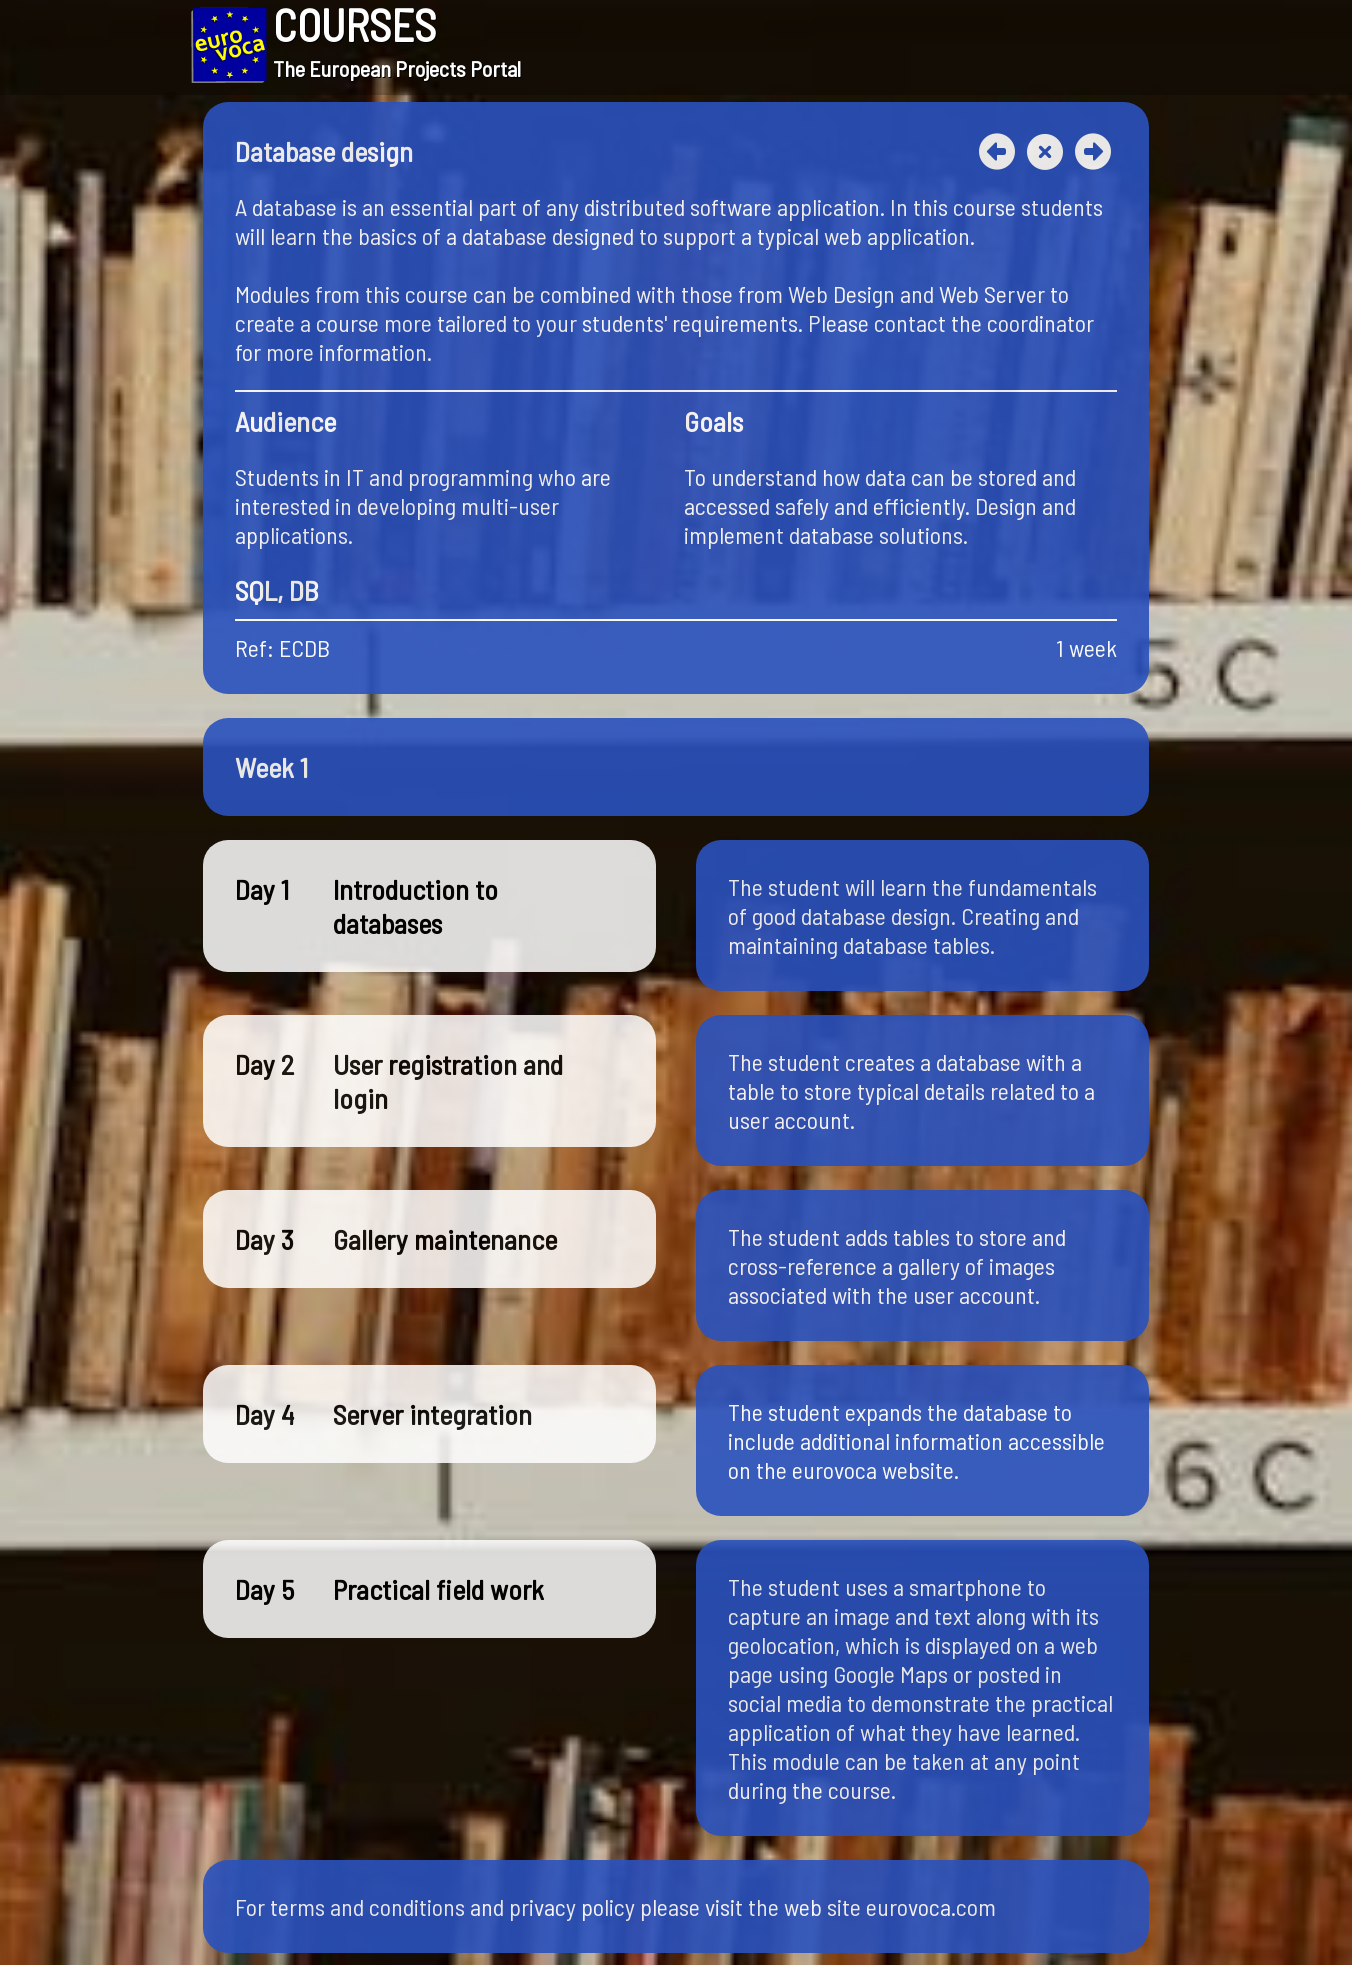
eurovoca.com (931, 1906)
